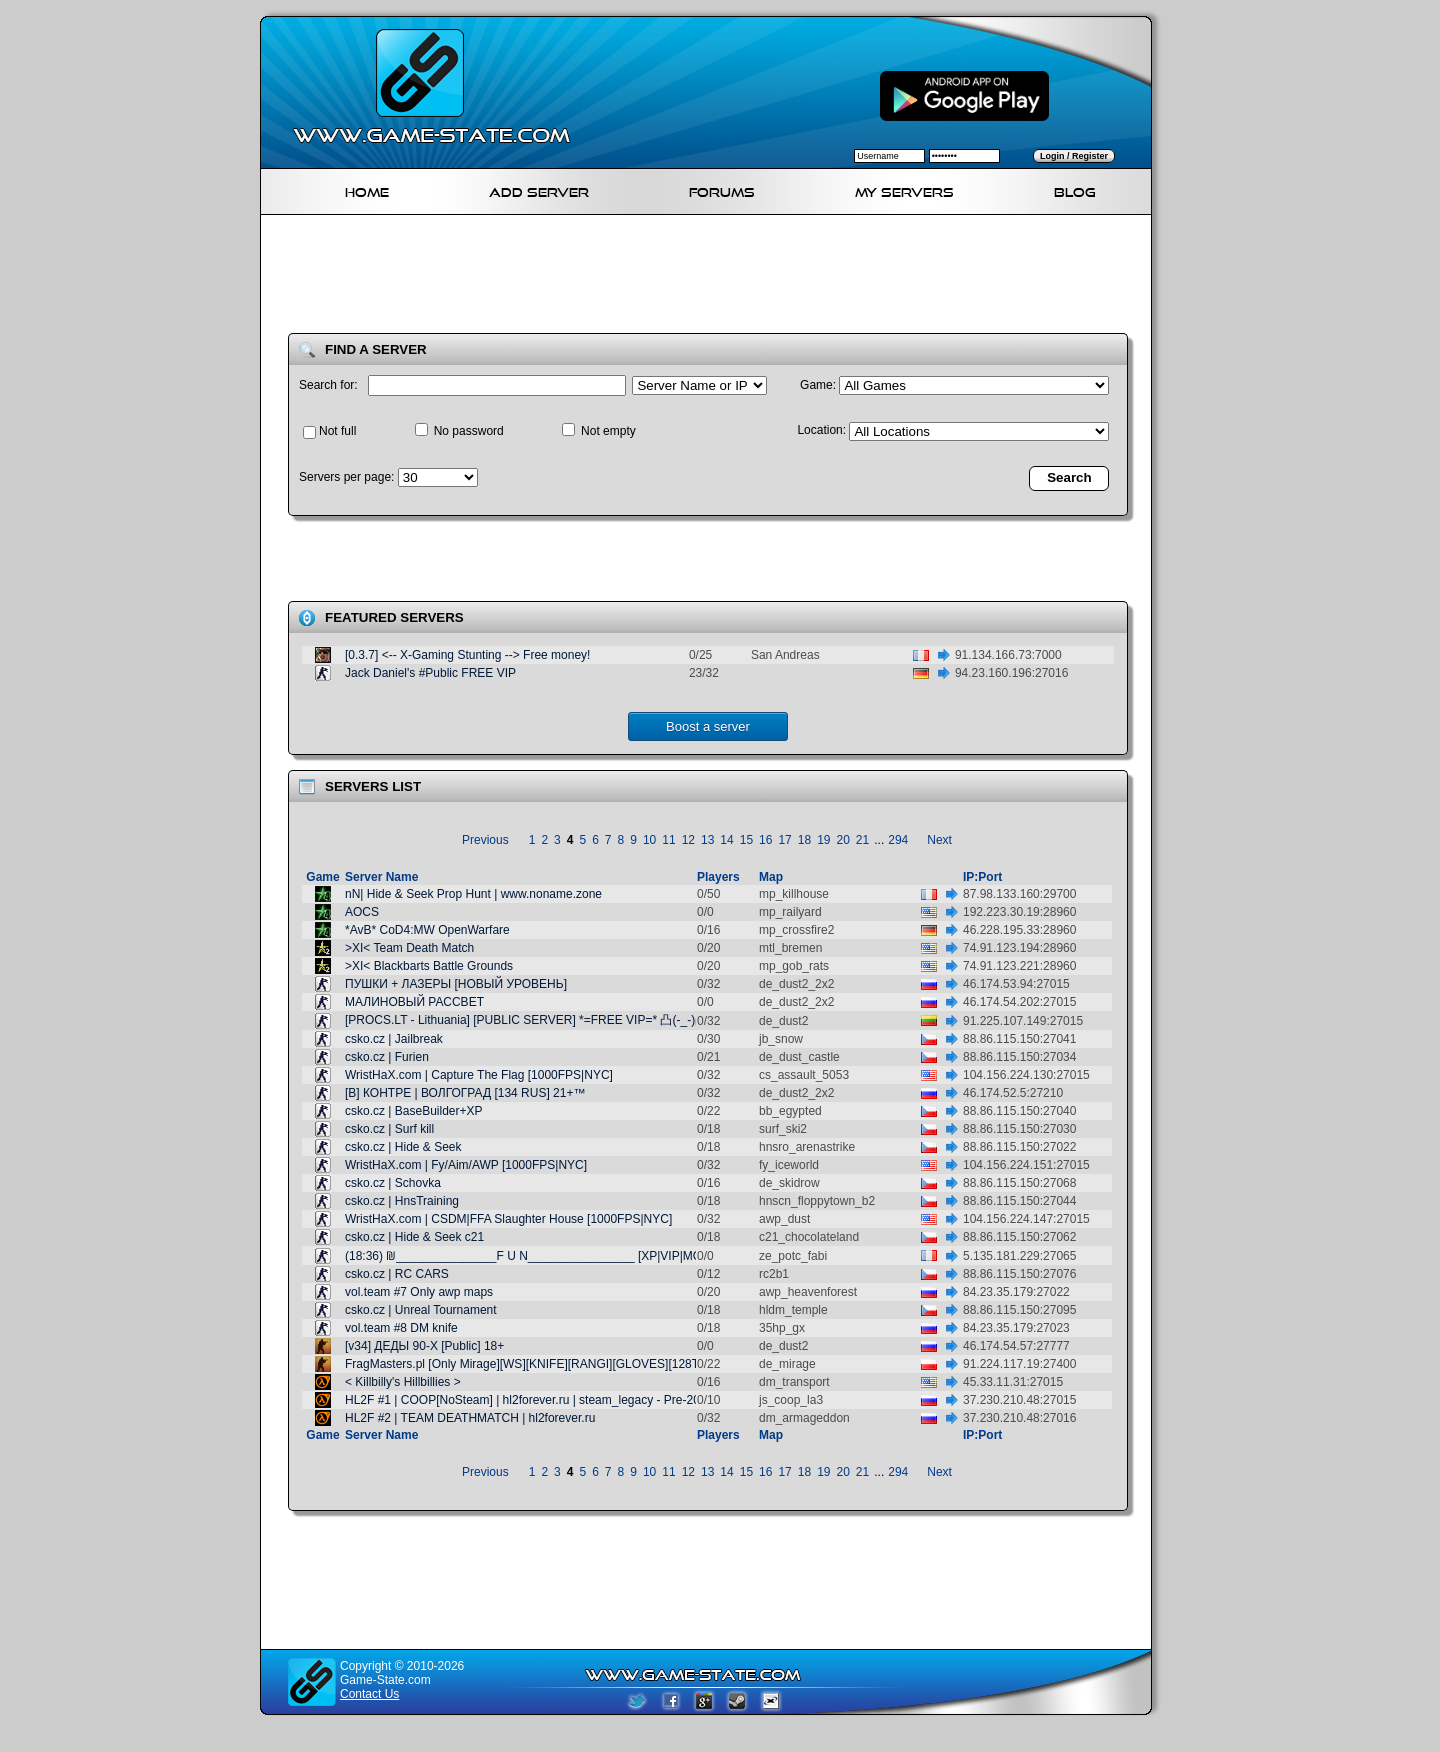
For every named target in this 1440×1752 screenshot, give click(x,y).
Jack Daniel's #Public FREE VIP (430, 673)
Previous (485, 840)
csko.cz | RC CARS (397, 1274)
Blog (1075, 189)
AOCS (362, 912)
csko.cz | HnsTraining (402, 1201)
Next (939, 840)
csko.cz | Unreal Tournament (421, 1310)
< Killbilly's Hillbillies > (403, 1382)
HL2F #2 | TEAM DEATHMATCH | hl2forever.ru (470, 1418)
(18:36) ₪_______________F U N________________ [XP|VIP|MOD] (529, 1256)
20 (843, 840)
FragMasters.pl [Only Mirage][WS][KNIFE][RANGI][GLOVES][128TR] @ (536, 1364)
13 (707, 840)
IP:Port (982, 877)
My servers (904, 189)
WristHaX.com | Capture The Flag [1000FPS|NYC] (479, 1075)
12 (688, 840)
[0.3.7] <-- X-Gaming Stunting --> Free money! (467, 655)
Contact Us (369, 1694)
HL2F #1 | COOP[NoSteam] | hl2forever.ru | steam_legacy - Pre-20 (522, 1400)
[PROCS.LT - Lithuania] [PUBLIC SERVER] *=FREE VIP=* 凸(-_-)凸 (526, 1020)
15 (746, 840)
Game (322, 877)
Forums (722, 189)
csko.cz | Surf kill (389, 1129)
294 (898, 840)
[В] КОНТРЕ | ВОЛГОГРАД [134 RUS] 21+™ (465, 1093)
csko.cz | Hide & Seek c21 (414, 1237)
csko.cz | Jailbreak (394, 1039)
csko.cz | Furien (387, 1057)
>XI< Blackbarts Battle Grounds (429, 966)
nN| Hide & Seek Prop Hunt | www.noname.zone (473, 894)
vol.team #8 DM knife (401, 1328)
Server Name (381, 877)
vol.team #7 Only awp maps (419, 1292)
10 (649, 840)
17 (784, 840)
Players (718, 877)
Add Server (539, 189)
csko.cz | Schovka (393, 1183)
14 (726, 840)
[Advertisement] (714, 278)
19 (823, 840)
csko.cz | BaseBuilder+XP (414, 1111)
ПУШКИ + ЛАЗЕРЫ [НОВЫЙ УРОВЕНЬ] (456, 984)
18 (804, 840)
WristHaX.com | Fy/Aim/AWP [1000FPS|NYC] (466, 1165)
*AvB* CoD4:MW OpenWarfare (427, 930)
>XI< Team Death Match (409, 948)
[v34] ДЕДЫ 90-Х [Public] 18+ (424, 1346)
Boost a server (708, 726)
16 (765, 840)
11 (668, 840)
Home (367, 189)
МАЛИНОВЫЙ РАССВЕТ (414, 1002)
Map (771, 877)
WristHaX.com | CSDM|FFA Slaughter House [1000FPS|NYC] (508, 1219)
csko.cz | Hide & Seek (403, 1147)
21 (862, 840)
